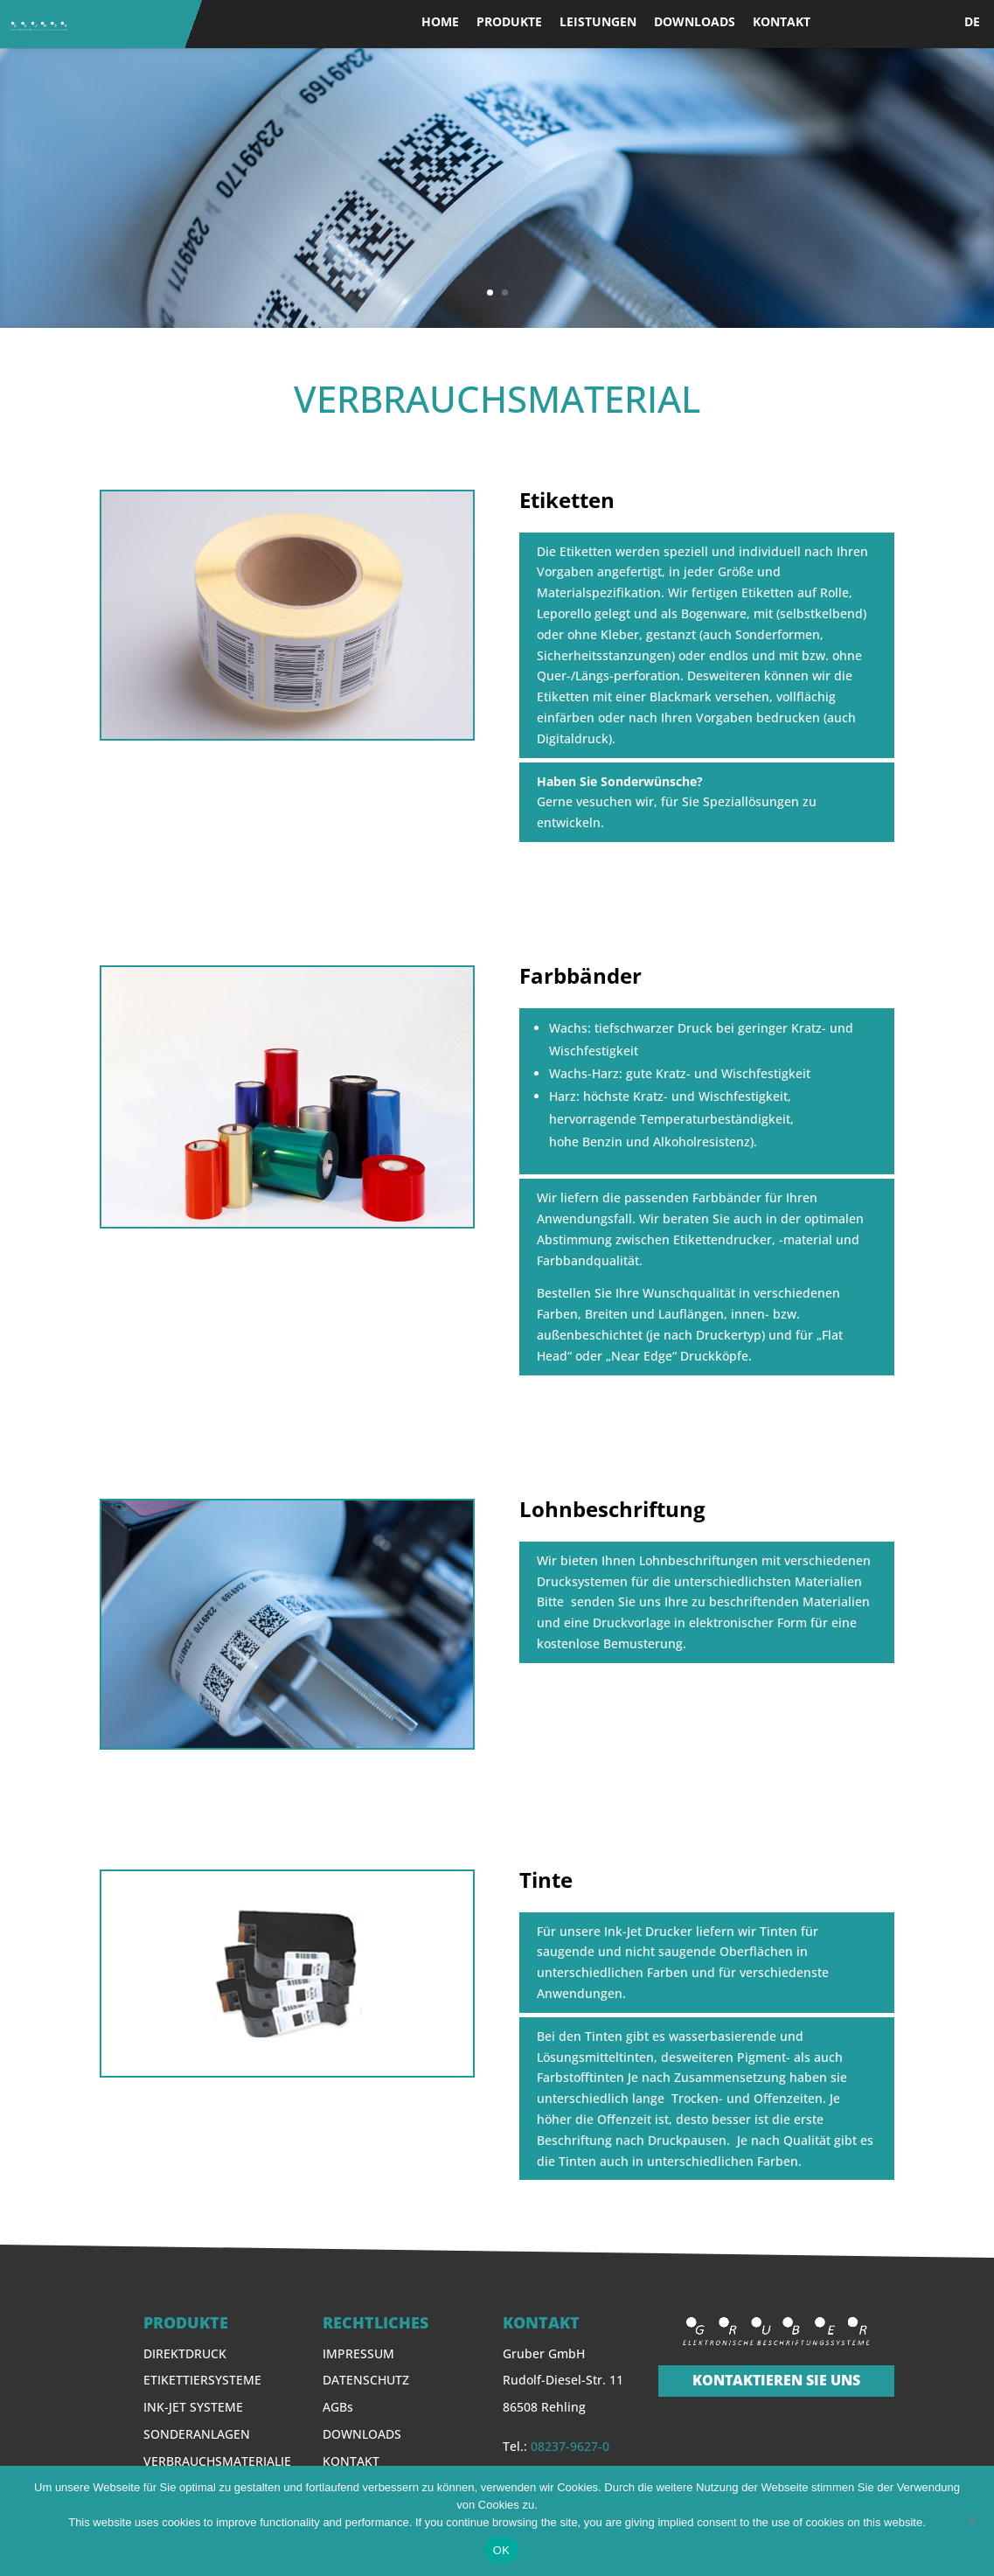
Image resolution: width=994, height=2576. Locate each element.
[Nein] (972, 2521)
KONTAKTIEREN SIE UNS (776, 2380)
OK (501, 2550)
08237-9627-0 (570, 2446)
